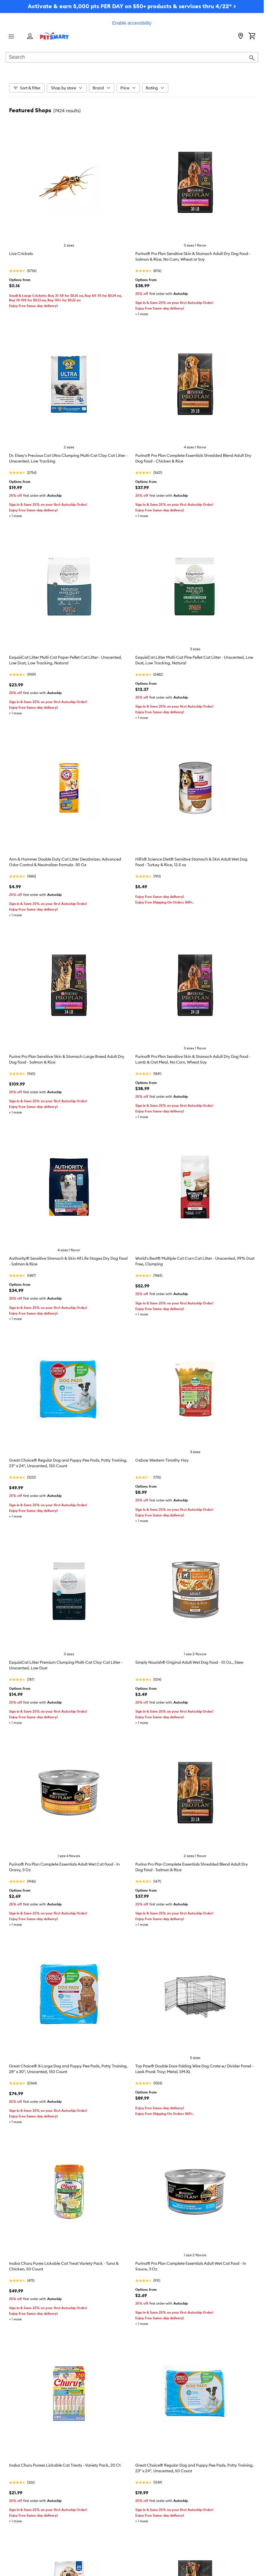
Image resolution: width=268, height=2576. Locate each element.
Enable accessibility (132, 23)
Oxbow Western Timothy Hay (162, 1460)
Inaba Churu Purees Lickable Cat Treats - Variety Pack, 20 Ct (65, 2465)
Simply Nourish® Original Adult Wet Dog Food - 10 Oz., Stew (189, 1662)
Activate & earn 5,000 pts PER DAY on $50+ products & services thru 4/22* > (132, 6)
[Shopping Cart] (252, 36)
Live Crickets (21, 253)
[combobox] (132, 57)
